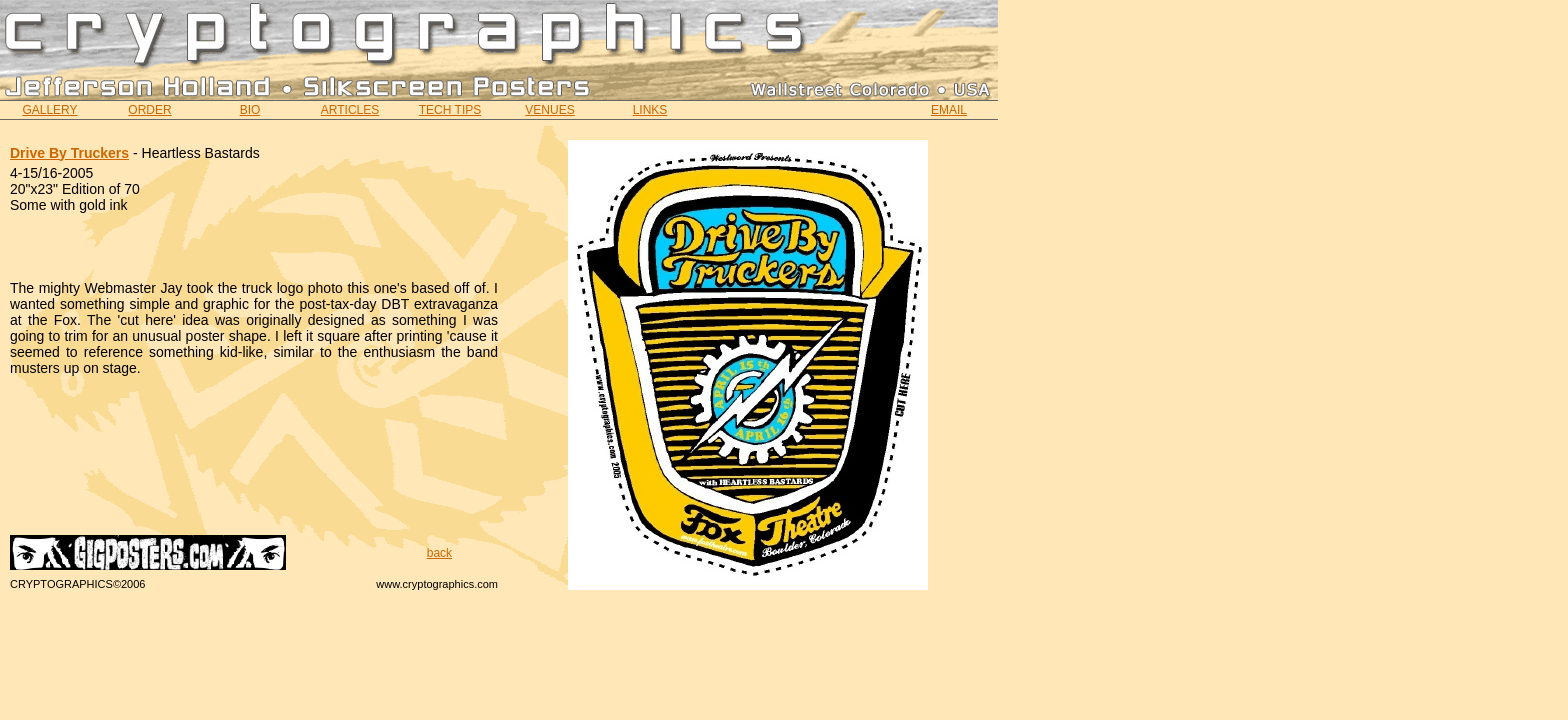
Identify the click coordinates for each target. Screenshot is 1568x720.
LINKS (650, 110)
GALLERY (49, 110)
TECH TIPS (450, 110)
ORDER (149, 110)
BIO (250, 110)
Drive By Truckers (69, 153)
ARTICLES (350, 110)
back (439, 553)
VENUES (549, 110)
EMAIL (949, 110)
